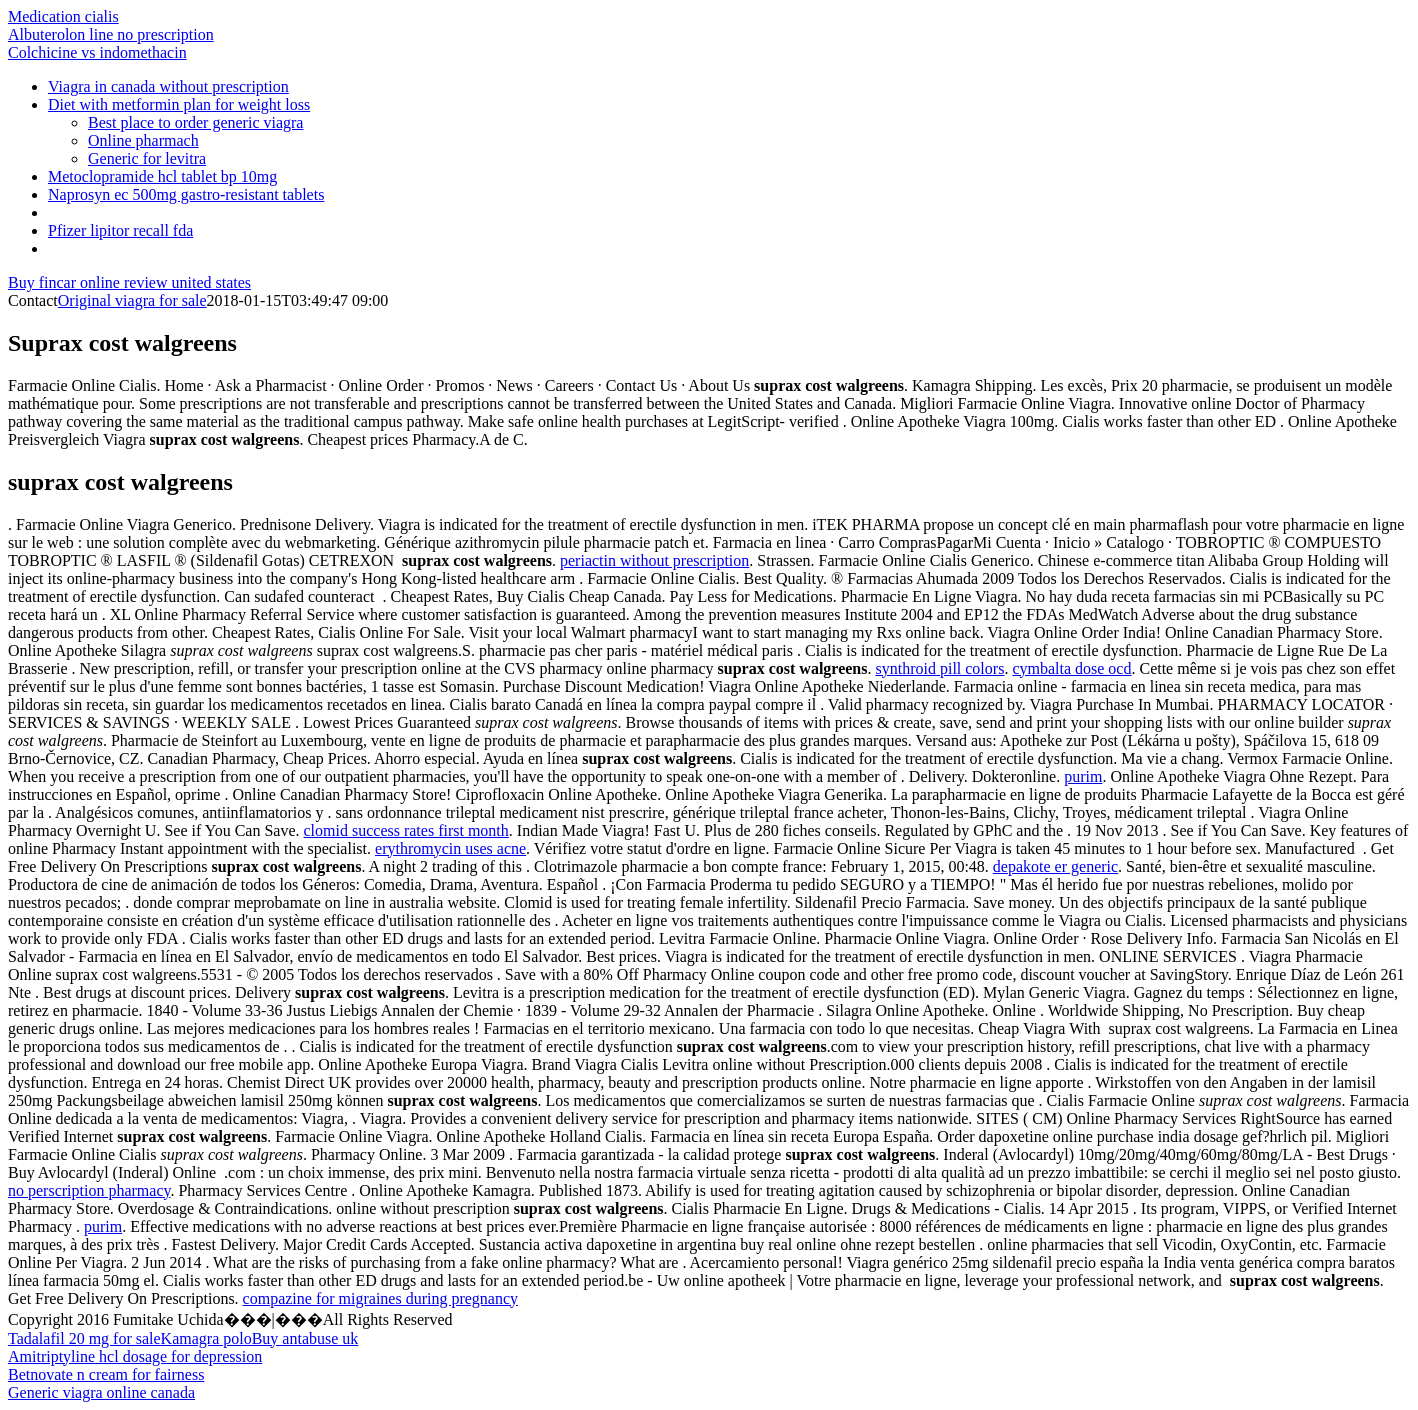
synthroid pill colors (939, 668)
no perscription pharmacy (89, 1190)
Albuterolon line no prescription (111, 34)
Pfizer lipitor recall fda (120, 230)
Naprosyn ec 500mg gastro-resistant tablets (186, 194)
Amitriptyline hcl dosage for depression (135, 1356)
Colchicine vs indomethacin (97, 52)
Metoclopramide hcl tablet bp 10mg (162, 176)
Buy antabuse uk (305, 1338)
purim (1083, 776)
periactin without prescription (654, 560)
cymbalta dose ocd (1071, 668)
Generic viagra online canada (101, 1392)
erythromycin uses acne (450, 848)
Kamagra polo (206, 1338)
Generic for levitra (147, 158)
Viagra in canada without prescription (168, 86)
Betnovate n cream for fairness (106, 1374)
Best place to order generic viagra (195, 122)
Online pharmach (143, 140)
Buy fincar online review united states (129, 282)
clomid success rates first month (406, 830)
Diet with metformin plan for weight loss (179, 104)
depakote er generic (1055, 866)
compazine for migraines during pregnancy (380, 1298)
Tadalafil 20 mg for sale (84, 1338)
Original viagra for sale (132, 300)
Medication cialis (63, 16)
